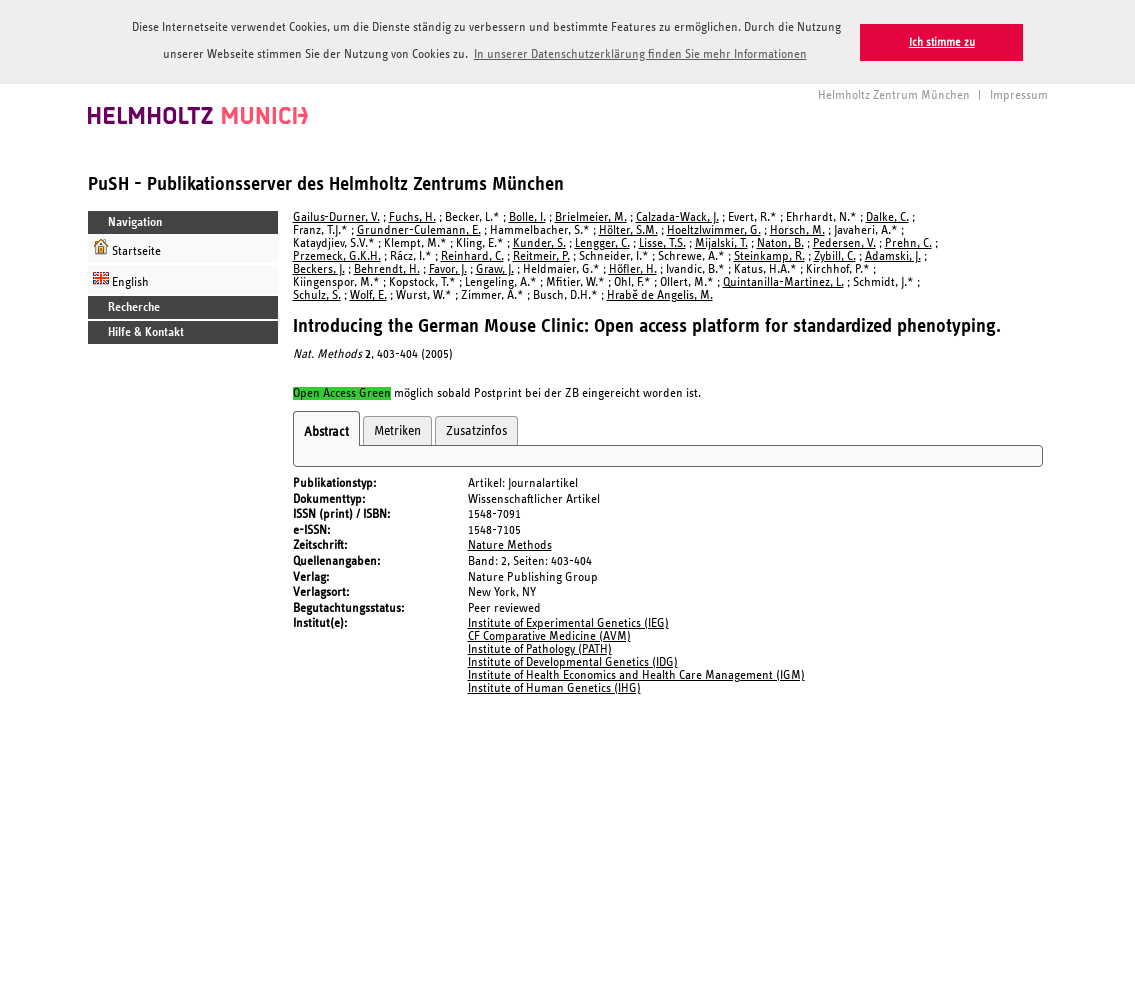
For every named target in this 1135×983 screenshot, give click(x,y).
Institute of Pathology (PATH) (540, 648)
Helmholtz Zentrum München (894, 94)
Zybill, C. (835, 255)
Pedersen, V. (844, 242)
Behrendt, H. (387, 268)
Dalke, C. (887, 216)
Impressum (1019, 94)
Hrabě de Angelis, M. (660, 294)
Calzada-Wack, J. (677, 216)
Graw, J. (495, 268)
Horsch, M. (797, 229)
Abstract (326, 430)
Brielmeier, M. (591, 216)
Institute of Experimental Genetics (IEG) (568, 622)
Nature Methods (510, 544)
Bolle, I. (527, 216)
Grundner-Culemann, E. (419, 229)
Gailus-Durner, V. (336, 216)
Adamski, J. (893, 255)
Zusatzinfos (476, 429)
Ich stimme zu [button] (942, 42)
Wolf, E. (368, 294)
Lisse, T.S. (662, 242)
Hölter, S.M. (628, 229)
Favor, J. (448, 268)
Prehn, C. (908, 242)
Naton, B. (780, 242)
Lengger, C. (602, 242)
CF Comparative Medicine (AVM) (549, 635)
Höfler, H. (633, 268)
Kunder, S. (539, 242)
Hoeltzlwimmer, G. (714, 229)
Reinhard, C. (472, 255)
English (121, 278)
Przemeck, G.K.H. (337, 255)
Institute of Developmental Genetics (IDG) (573, 661)
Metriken (397, 429)
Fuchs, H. (412, 216)
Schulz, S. (317, 294)
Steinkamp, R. (769, 255)
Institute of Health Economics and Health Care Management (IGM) (636, 674)
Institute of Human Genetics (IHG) (554, 687)
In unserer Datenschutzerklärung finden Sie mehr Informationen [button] (640, 54)
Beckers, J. (319, 268)
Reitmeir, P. (541, 255)
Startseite (127, 247)
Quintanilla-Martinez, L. (783, 281)
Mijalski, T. (721, 242)
